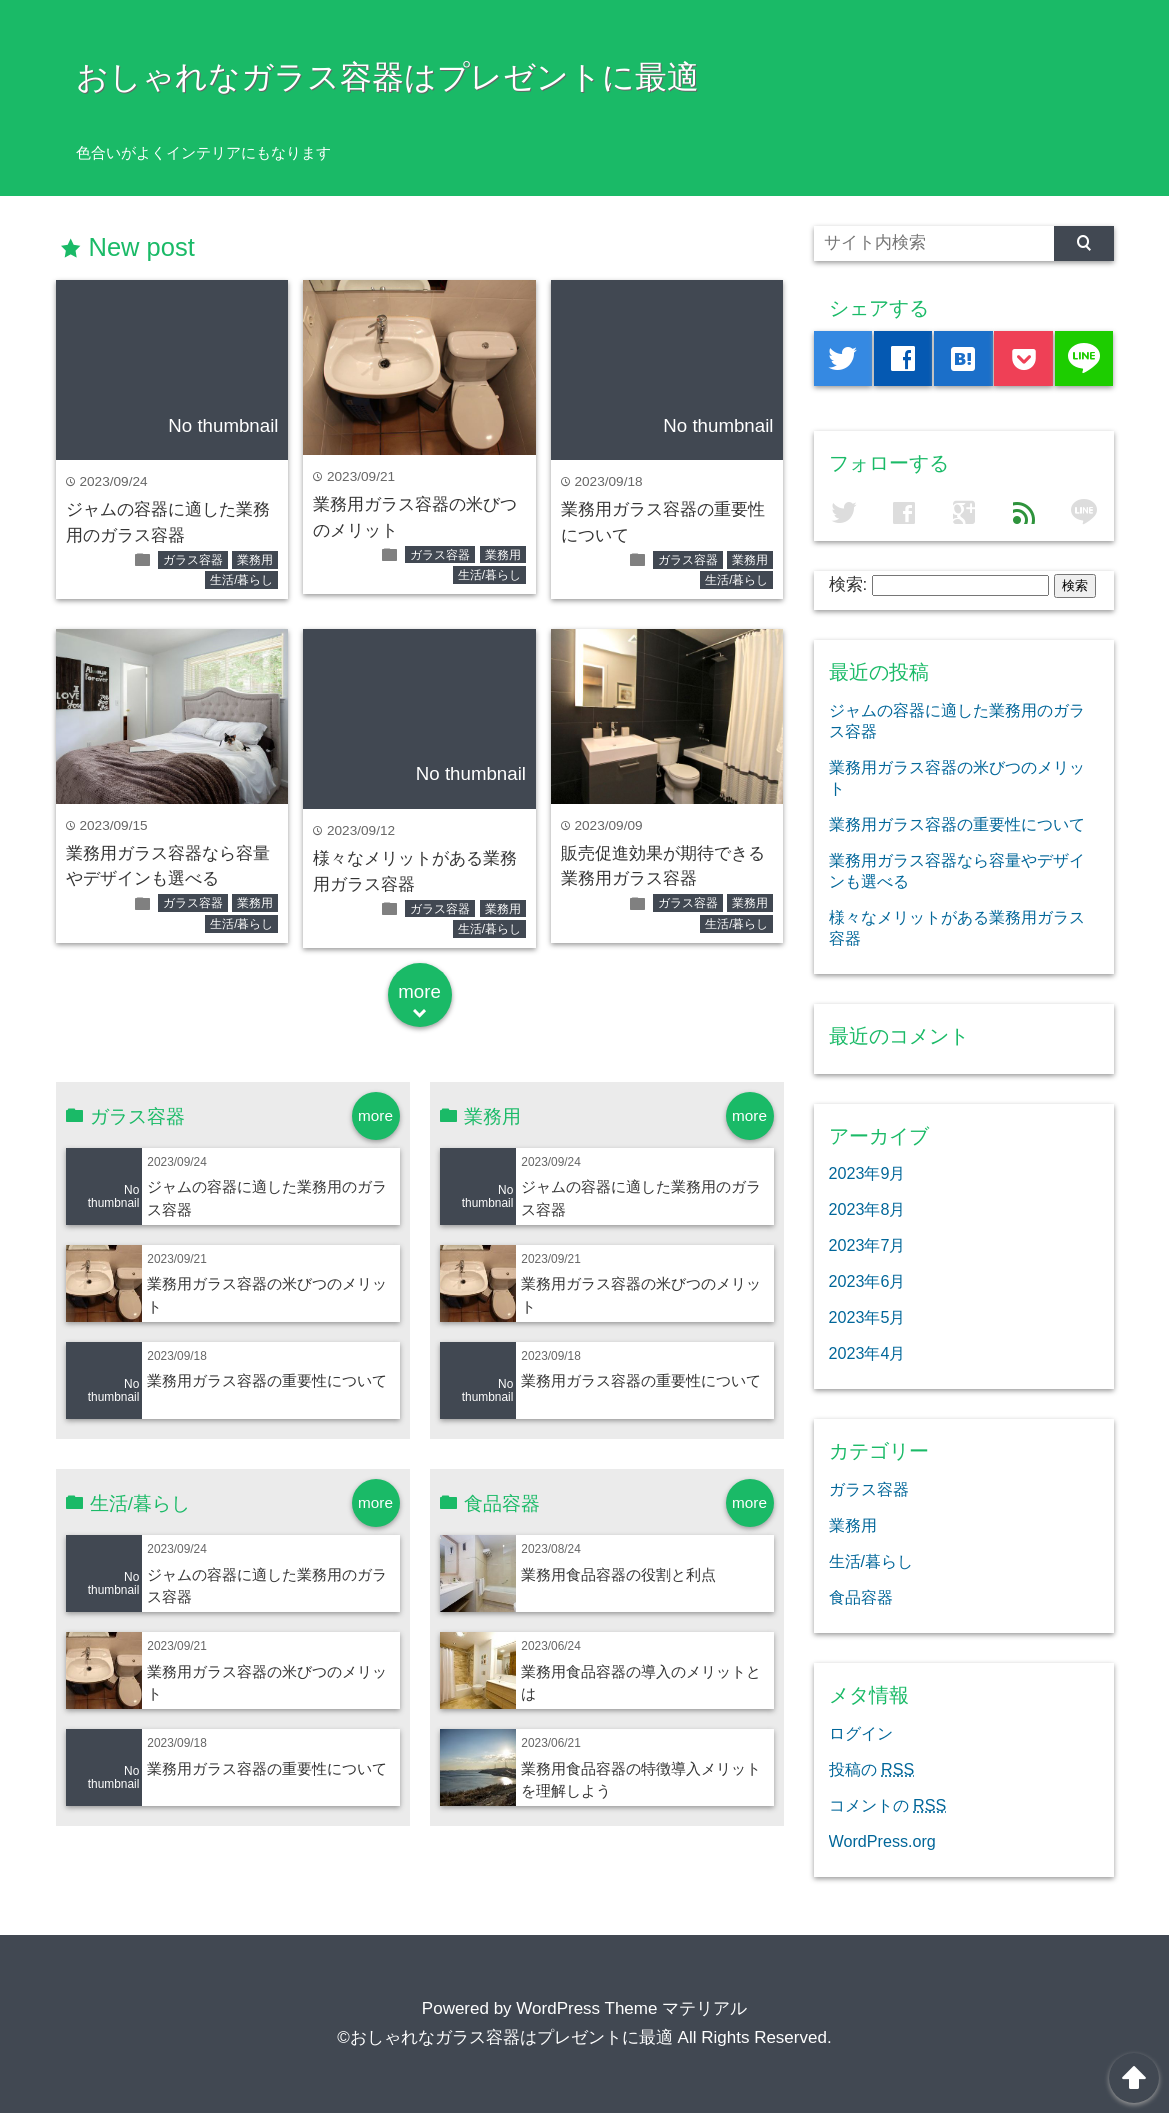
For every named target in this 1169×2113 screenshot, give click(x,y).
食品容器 (861, 1597)
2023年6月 (867, 1281)
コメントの (888, 1805)
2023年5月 (867, 1317)
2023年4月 (867, 1353)
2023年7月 (867, 1245)
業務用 (255, 560)
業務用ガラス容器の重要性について (267, 1380)
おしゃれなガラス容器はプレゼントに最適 (387, 77)
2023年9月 (867, 1173)
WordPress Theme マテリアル (631, 2008)
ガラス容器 (193, 560)
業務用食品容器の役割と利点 (618, 1574)
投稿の (872, 1769)
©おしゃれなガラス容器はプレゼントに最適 (505, 2037)
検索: (848, 584)
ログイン (861, 1733)
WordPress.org (882, 1841)
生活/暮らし (241, 580)
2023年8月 (867, 1209)
